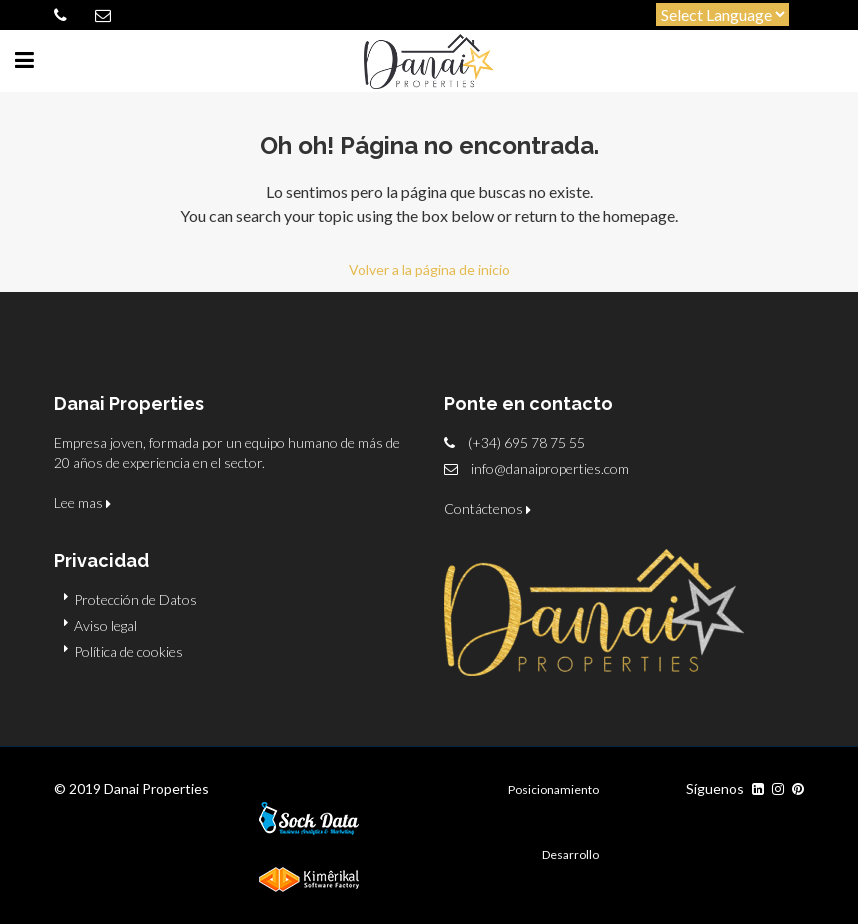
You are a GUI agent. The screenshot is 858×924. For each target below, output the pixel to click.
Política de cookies (128, 651)
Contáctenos (487, 508)
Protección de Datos (135, 599)
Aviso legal (105, 625)
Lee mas (82, 502)
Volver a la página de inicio (429, 269)
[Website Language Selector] (722, 14)
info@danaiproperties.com (550, 468)
